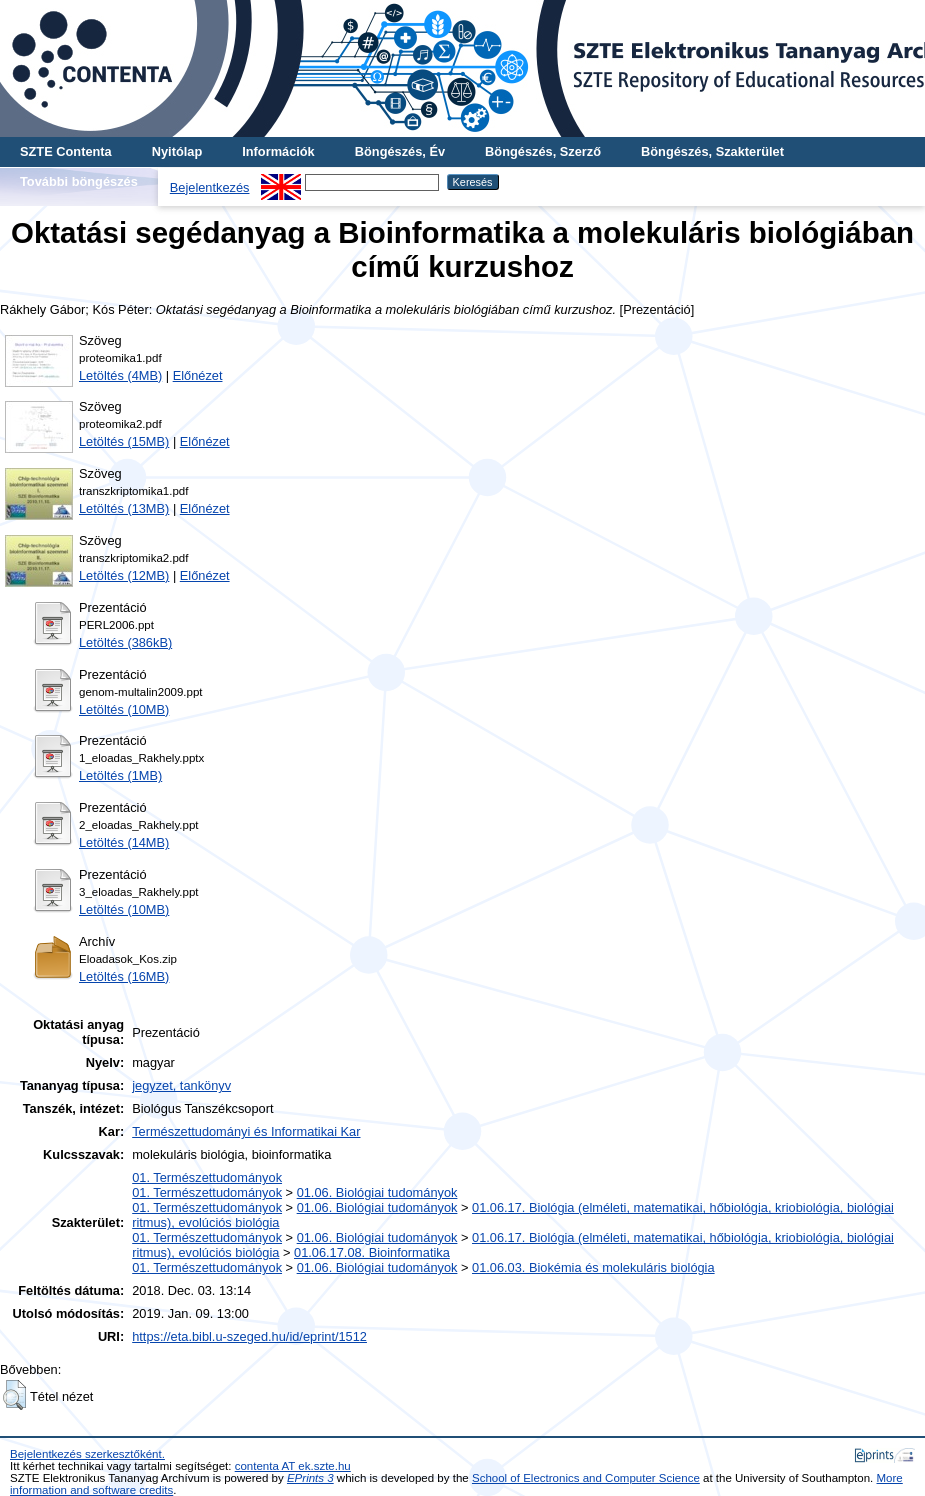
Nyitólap (177, 151)
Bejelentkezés (210, 187)
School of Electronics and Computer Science (586, 1478)
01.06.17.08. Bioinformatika (372, 1252)
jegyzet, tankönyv (181, 1085)
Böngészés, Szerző (543, 151)
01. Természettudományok (207, 1177)
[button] (14, 1395)
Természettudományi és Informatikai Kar (246, 1131)
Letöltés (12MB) (124, 575)
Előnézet (198, 375)
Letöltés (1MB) (120, 775)
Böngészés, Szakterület (712, 151)
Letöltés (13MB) (124, 508)
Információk (278, 151)
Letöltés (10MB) (124, 709)
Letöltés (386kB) (125, 642)
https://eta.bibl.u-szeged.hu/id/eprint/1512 (249, 1336)
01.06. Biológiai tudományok (377, 1192)
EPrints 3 (310, 1478)
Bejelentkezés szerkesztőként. (87, 1454)
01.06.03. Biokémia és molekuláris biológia (593, 1267)
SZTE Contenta (66, 151)
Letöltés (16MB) (124, 976)
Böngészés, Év (400, 151)
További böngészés (79, 181)
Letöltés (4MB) (120, 375)
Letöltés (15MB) (124, 441)
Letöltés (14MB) (124, 842)
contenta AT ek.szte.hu (293, 1466)
